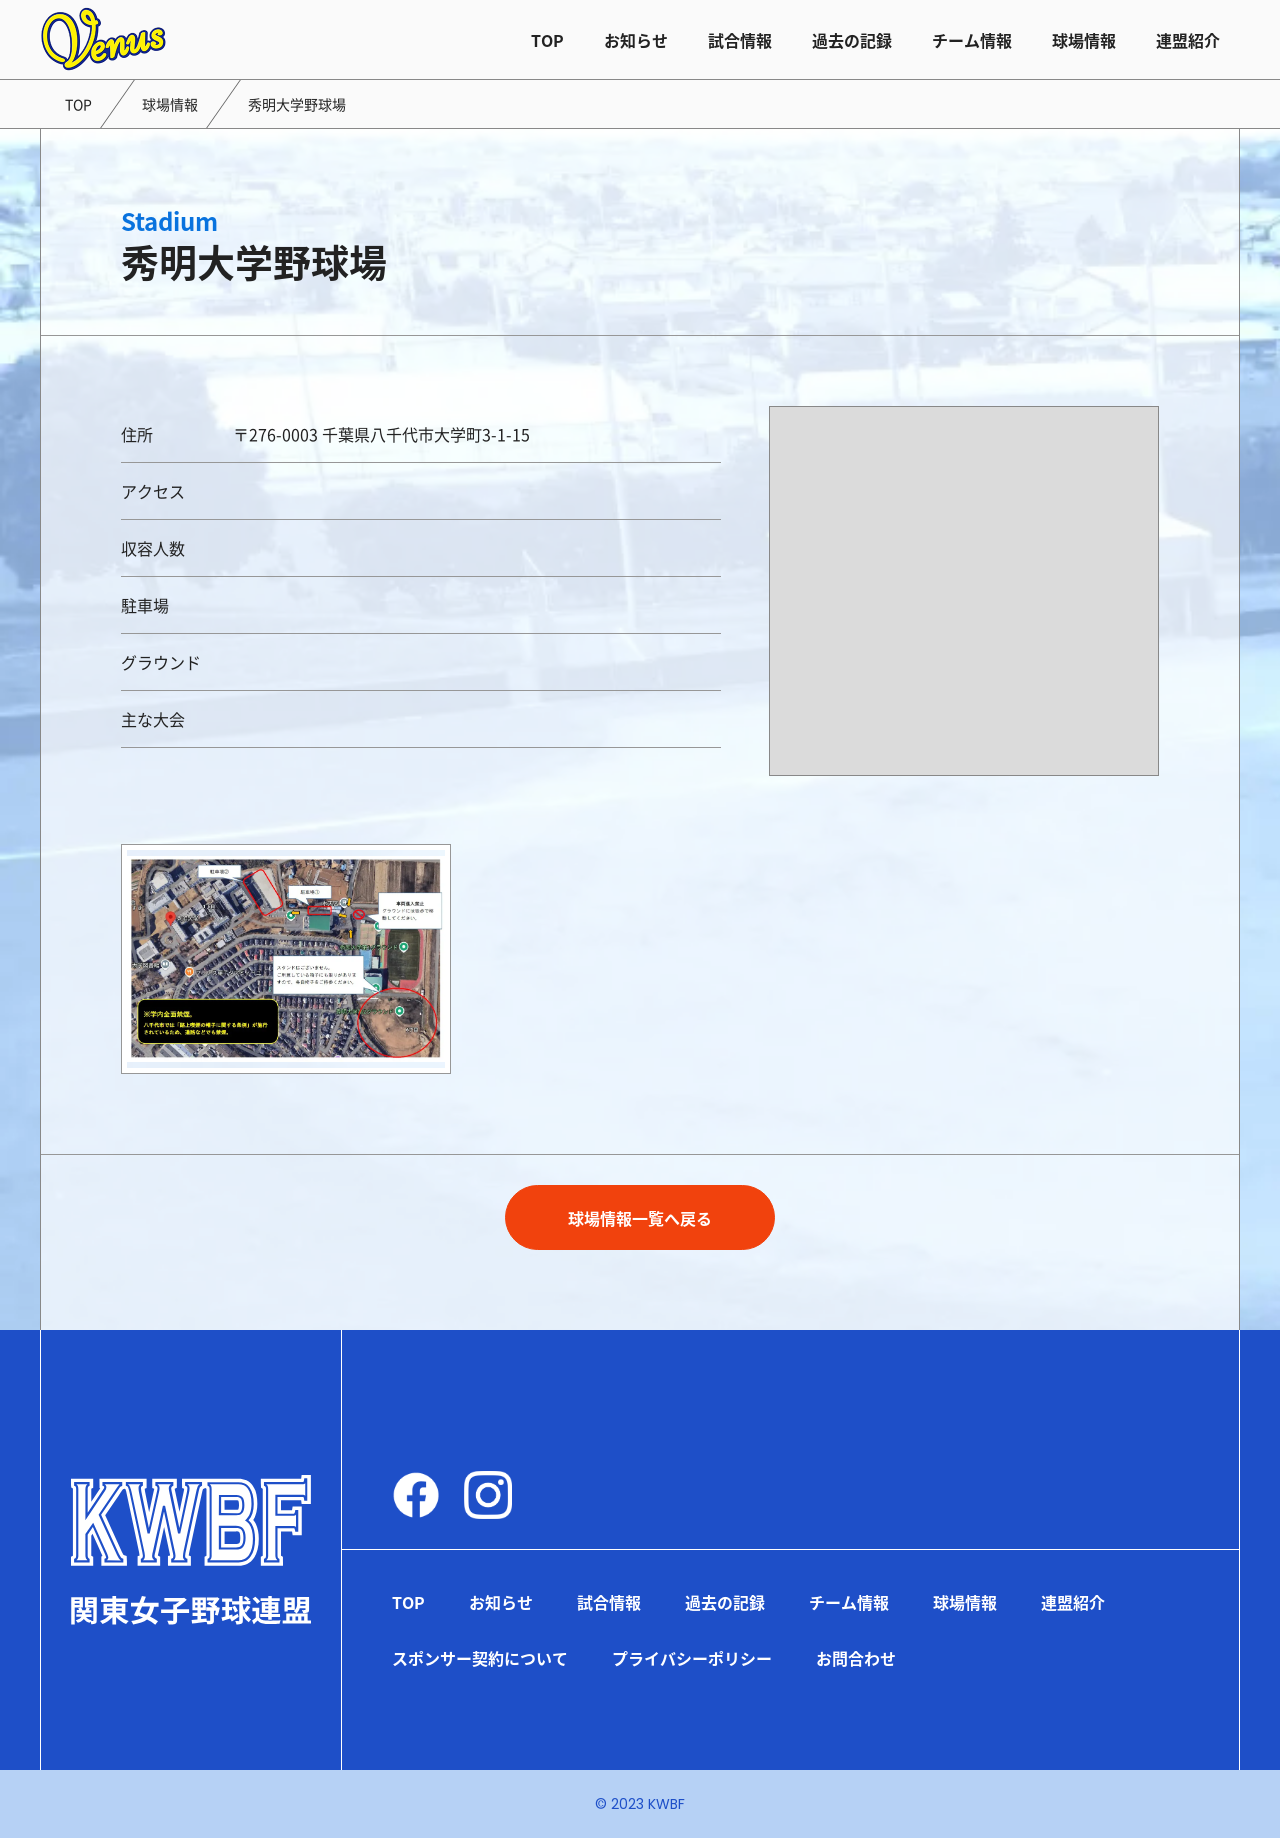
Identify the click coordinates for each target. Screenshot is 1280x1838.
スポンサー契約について (480, 1658)
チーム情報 (972, 40)
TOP (547, 40)
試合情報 (740, 40)
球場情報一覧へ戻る (640, 1218)
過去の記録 (852, 40)
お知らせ (636, 40)
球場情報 (1084, 40)
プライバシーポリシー (692, 1658)
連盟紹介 (1188, 40)
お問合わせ (856, 1658)
